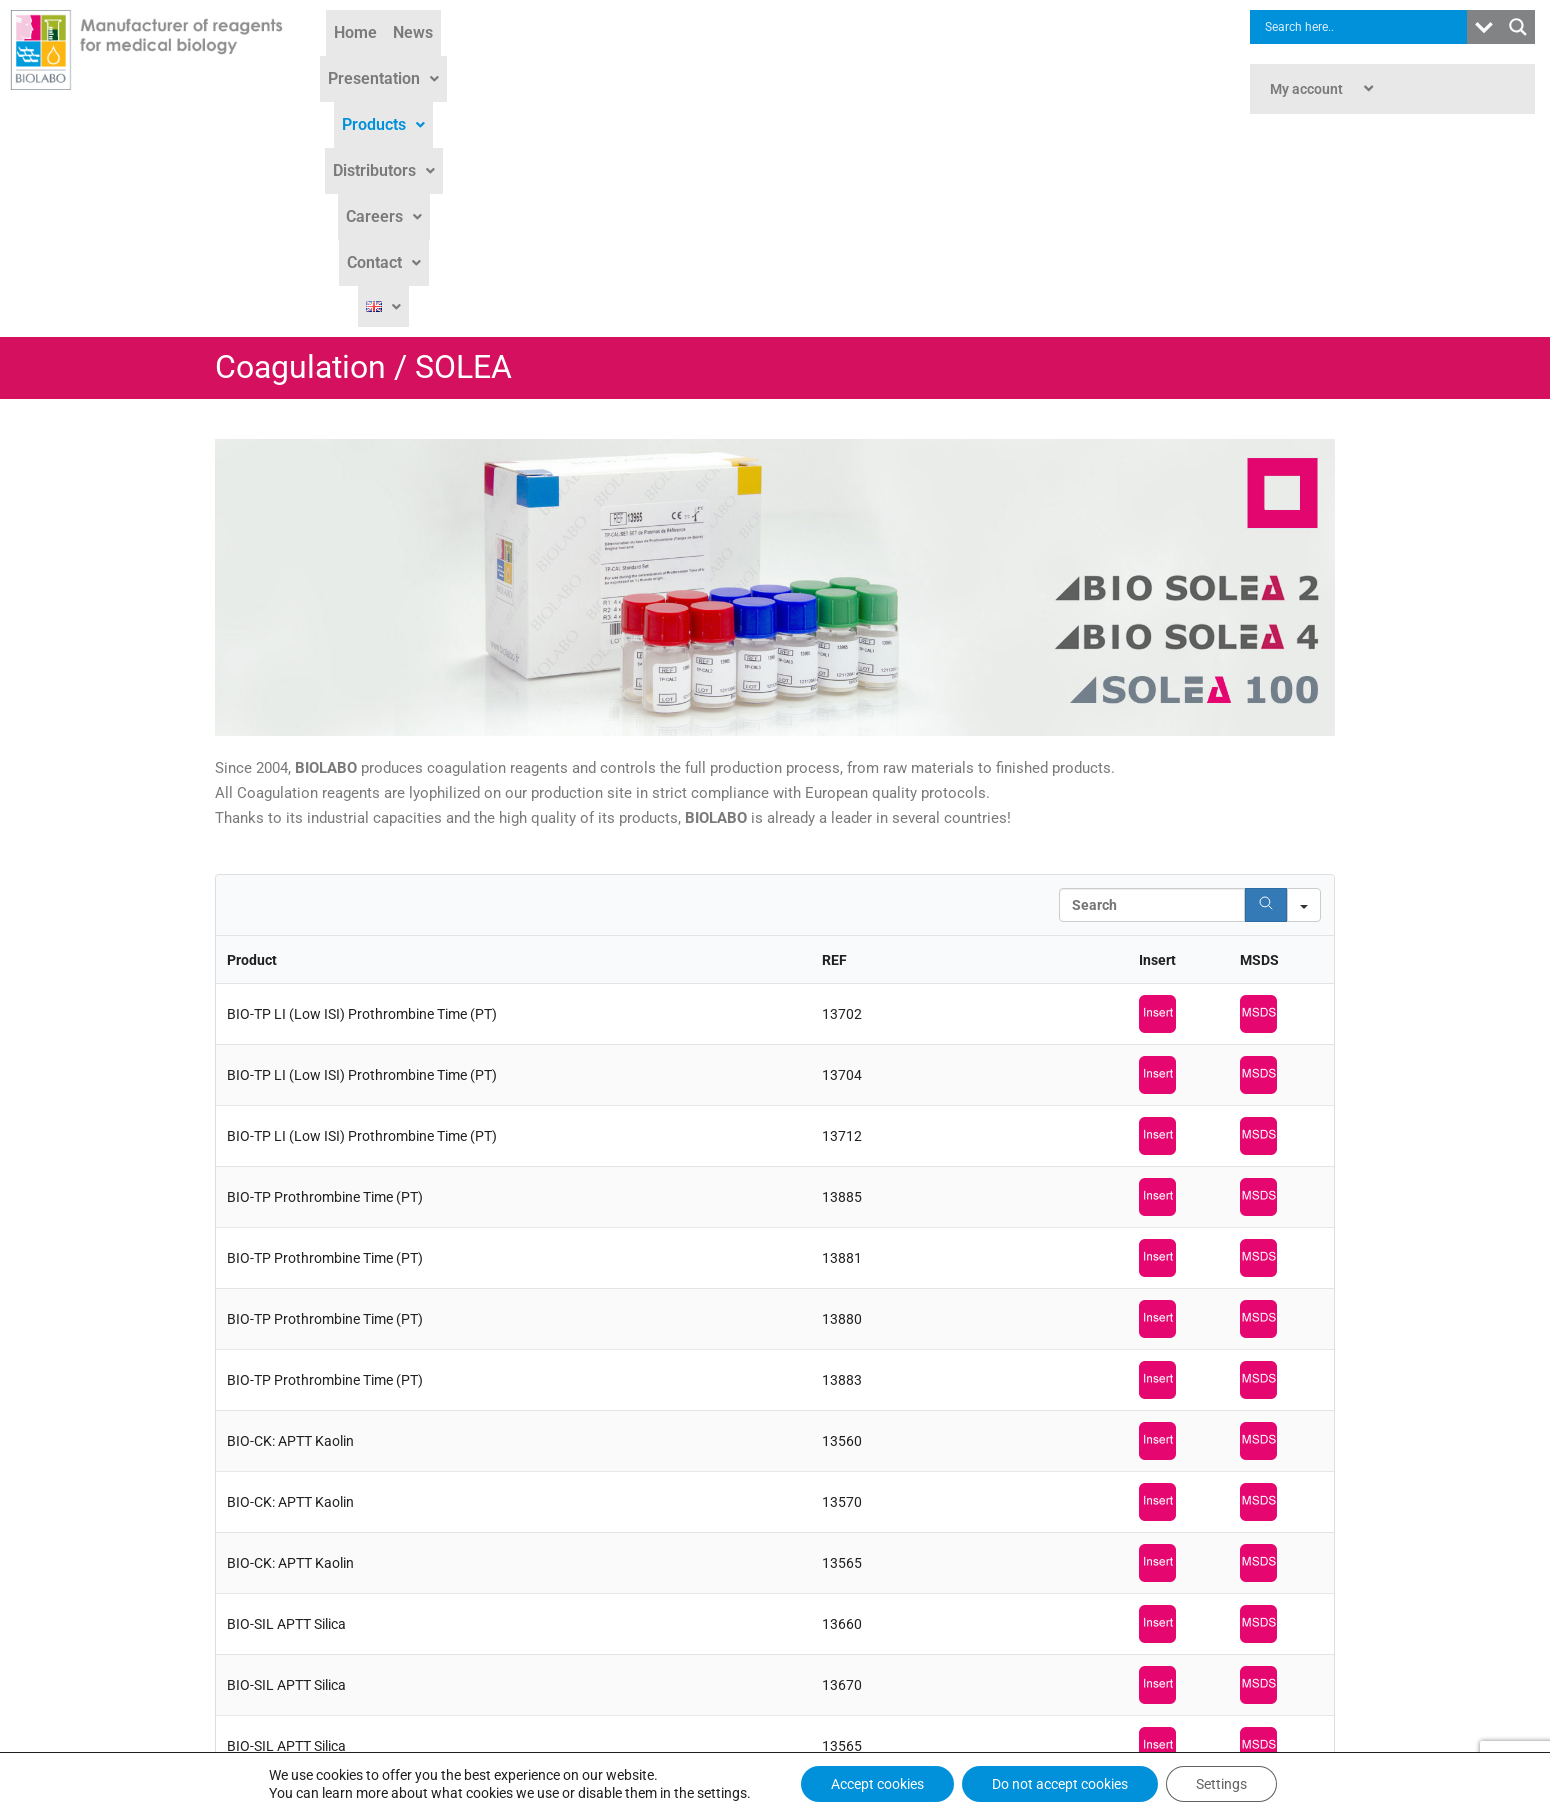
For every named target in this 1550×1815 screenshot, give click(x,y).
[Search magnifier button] (1518, 27)
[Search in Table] (1152, 692)
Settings (1221, 1784)
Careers (934, 61)
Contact (1025, 61)
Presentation (607, 61)
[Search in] (1304, 692)
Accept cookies (877, 1784)
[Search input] (1363, 27)
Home (458, 61)
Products (720, 61)
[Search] (1266, 692)
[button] (607, 62)
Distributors (829, 61)
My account (1324, 89)
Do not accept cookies (1060, 1784)
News (516, 61)
